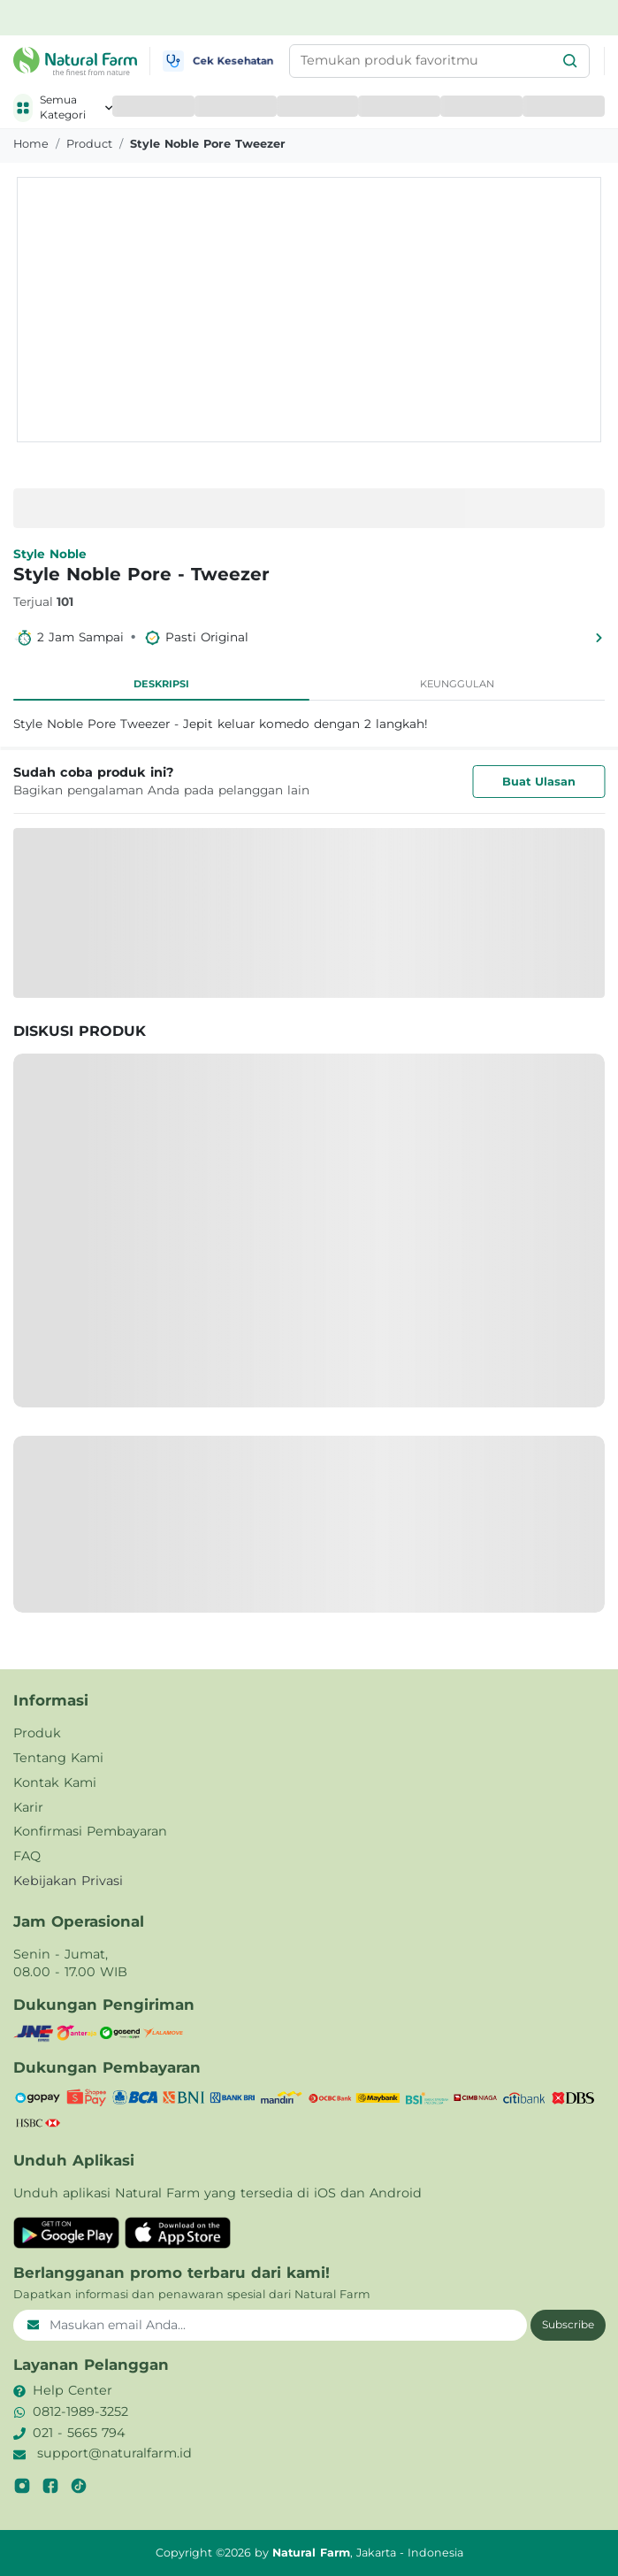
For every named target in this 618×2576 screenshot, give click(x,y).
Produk (37, 1733)
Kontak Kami (54, 1782)
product (89, 143)
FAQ (27, 1856)
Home (31, 143)
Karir (28, 1807)
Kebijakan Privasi (68, 1881)
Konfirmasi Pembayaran (90, 1831)
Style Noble (50, 554)
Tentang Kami (58, 1758)
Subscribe (568, 2324)
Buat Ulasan (539, 781)
